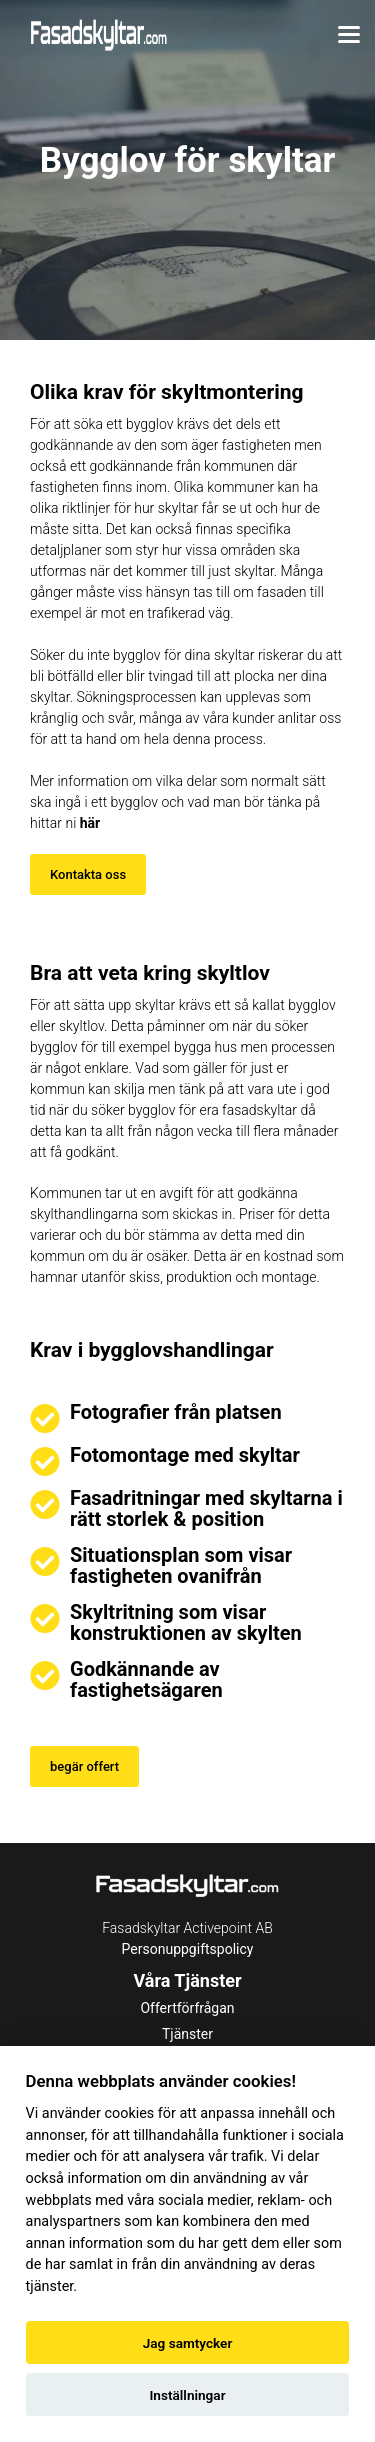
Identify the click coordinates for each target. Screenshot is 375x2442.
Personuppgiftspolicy (188, 1949)
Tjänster (187, 2034)
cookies (129, 2113)
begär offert (84, 1766)
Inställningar (187, 2395)
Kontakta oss (88, 874)
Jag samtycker (188, 2343)
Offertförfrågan (187, 2008)
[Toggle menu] (349, 35)
